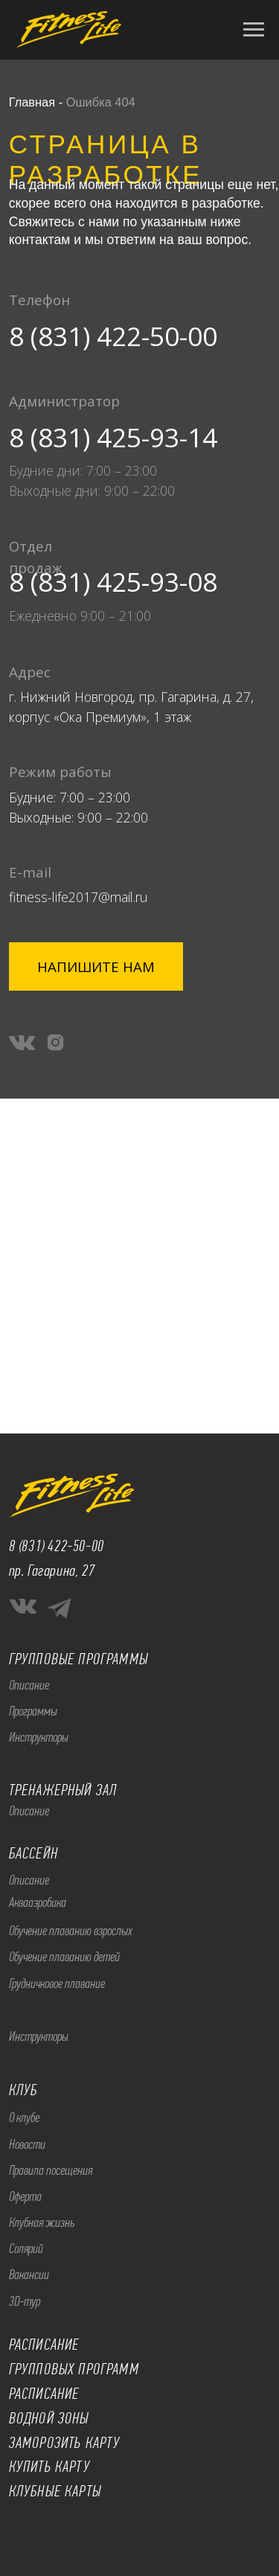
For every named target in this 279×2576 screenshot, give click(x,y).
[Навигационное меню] (253, 29)
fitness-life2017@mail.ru (78, 897)
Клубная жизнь (41, 2222)
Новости (27, 2144)
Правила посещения (50, 2170)
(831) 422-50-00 (61, 1546)
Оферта (25, 2196)
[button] (96, 966)
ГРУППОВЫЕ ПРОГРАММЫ (78, 1659)
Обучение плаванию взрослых (70, 1930)
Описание (29, 1685)
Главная (32, 102)
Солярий (26, 2248)
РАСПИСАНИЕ (44, 2394)
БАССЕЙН (33, 1853)
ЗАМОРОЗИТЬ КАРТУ (65, 2443)
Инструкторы (38, 1737)
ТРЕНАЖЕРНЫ (47, 1790)
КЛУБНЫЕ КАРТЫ (55, 2491)
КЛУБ (23, 2090)
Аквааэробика (37, 1902)
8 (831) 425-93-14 (113, 437)
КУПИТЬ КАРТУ (49, 2467)
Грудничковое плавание (57, 1983)
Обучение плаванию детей (64, 1956)
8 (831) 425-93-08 (113, 581)
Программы (33, 1711)
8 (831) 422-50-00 (113, 336)
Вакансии (29, 2274)
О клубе (24, 2117)
